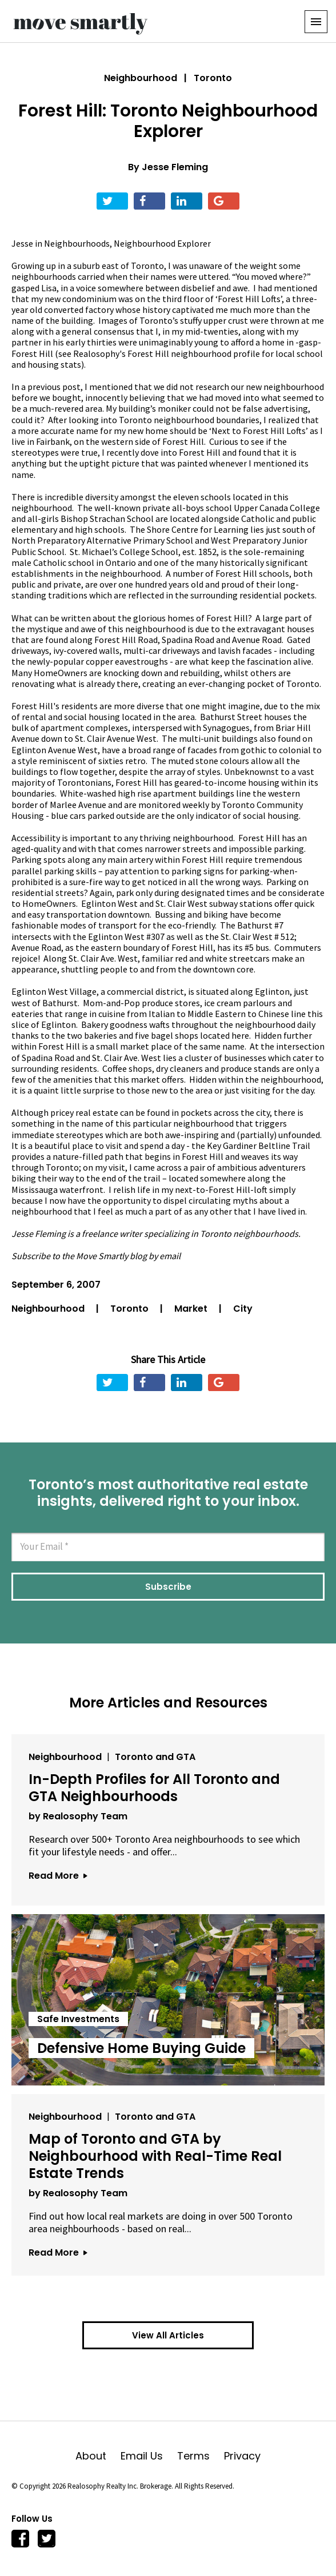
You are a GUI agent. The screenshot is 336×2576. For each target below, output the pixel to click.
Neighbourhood (140, 78)
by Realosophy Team (78, 1816)
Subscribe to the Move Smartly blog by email (96, 1255)
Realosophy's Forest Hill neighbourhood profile (166, 353)
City (243, 1308)
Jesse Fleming (175, 167)
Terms (200, 2456)
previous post (54, 386)
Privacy (242, 2456)
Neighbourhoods (77, 243)
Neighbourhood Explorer (162, 243)
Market (192, 1308)
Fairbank (53, 441)
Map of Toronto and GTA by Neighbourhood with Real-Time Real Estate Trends (155, 2156)
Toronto (130, 1308)
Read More (58, 1875)
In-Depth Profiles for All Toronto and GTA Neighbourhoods (154, 1788)
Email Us (149, 2456)
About (98, 2456)
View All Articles (168, 2335)
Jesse (22, 243)
